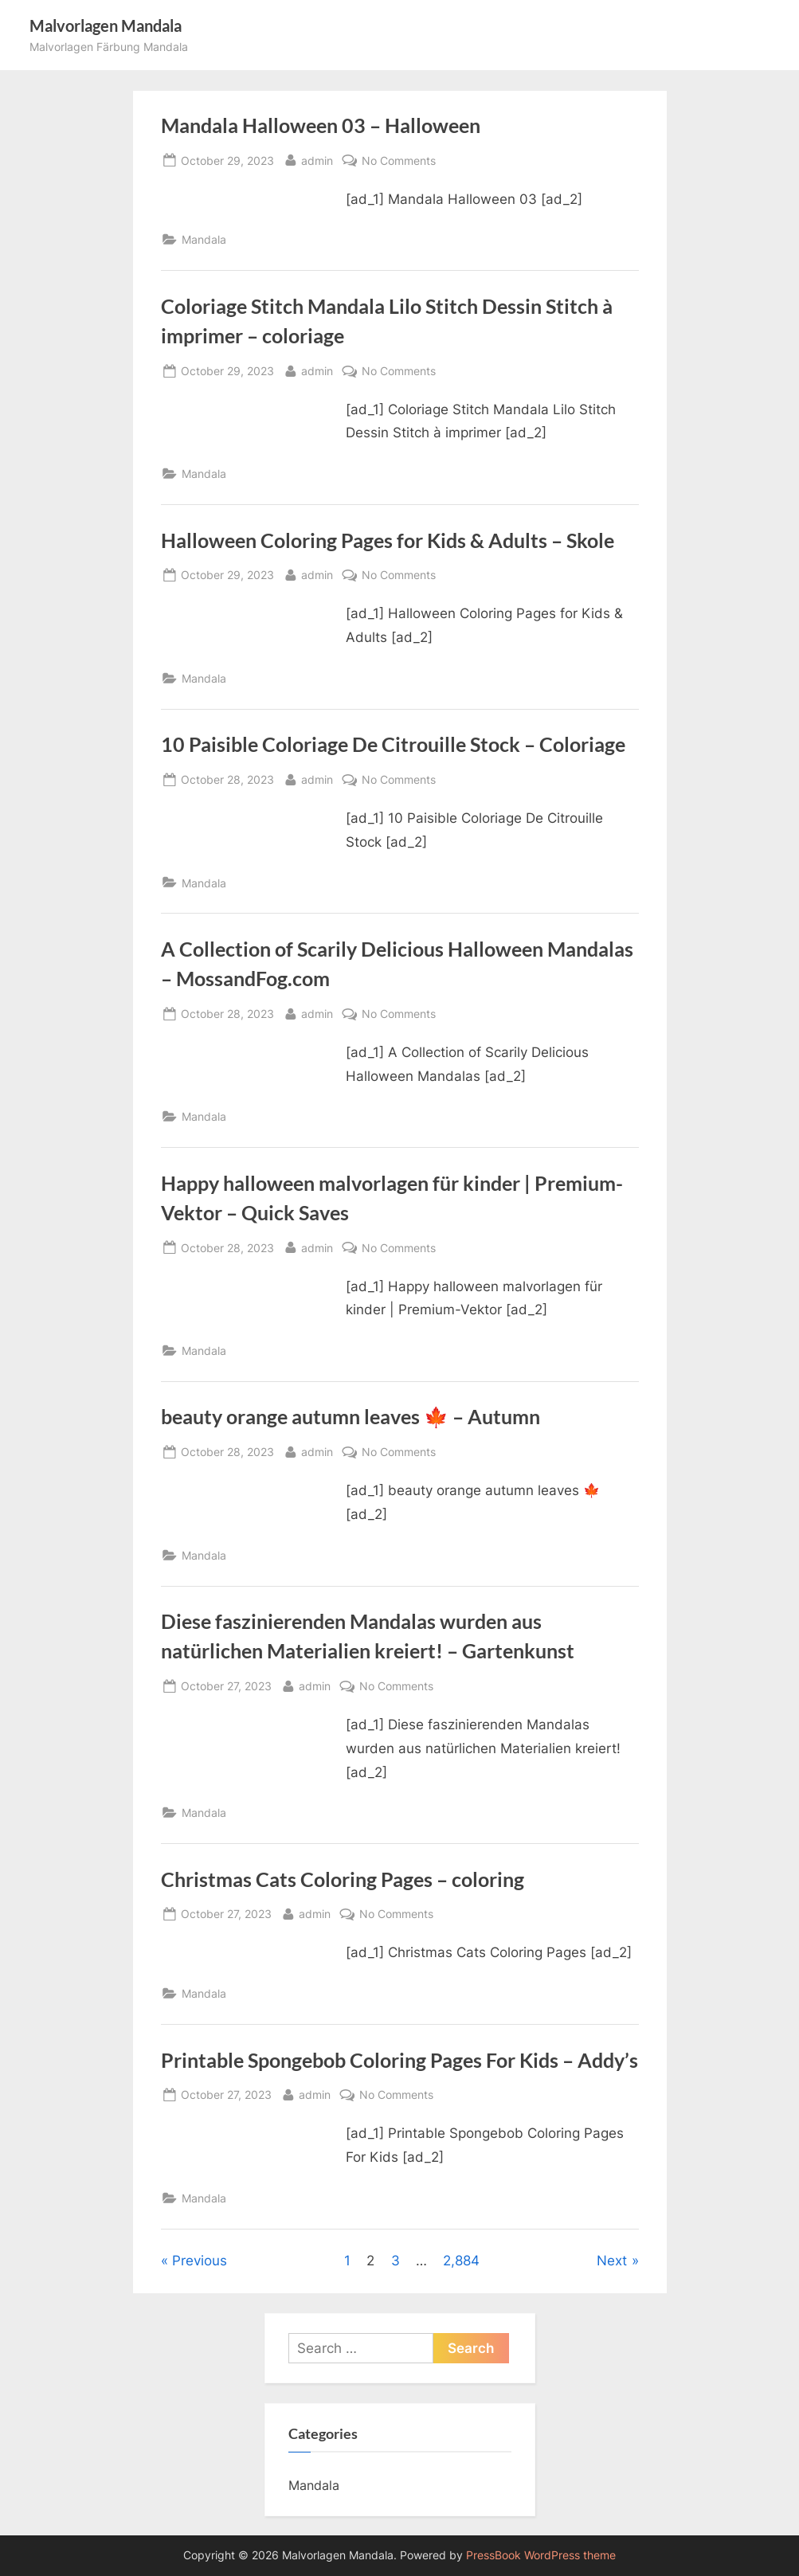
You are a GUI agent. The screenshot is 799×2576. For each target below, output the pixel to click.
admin (317, 159)
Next (612, 2261)
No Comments (399, 160)
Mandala (204, 239)
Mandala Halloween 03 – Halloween (320, 125)
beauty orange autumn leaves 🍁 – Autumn (350, 1416)
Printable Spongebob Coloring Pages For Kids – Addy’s (399, 2060)
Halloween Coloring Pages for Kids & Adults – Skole (387, 540)
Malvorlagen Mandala (105, 25)
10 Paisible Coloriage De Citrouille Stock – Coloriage (393, 744)
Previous (199, 2261)
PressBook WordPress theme (541, 2555)
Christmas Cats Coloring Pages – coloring (342, 1879)
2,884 (461, 2261)
